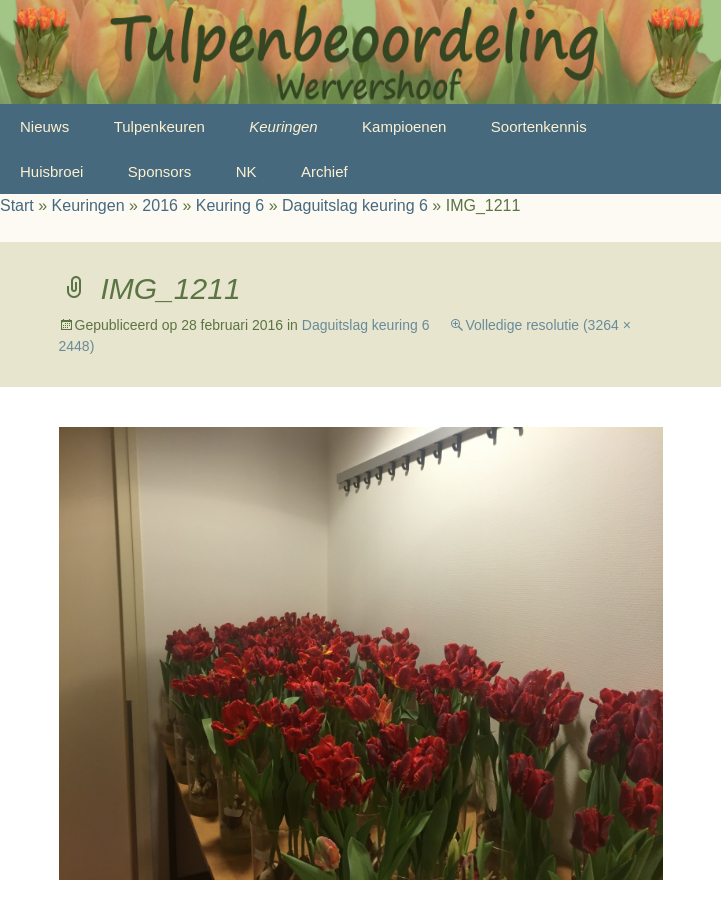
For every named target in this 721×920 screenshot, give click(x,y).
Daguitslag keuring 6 (355, 205)
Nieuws (44, 126)
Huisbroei (51, 171)
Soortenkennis (539, 126)
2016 (160, 205)
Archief (324, 171)
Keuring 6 (230, 205)
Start (17, 205)
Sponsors (159, 171)
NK (246, 171)
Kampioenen (404, 126)
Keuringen (283, 126)
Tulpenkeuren (159, 126)
